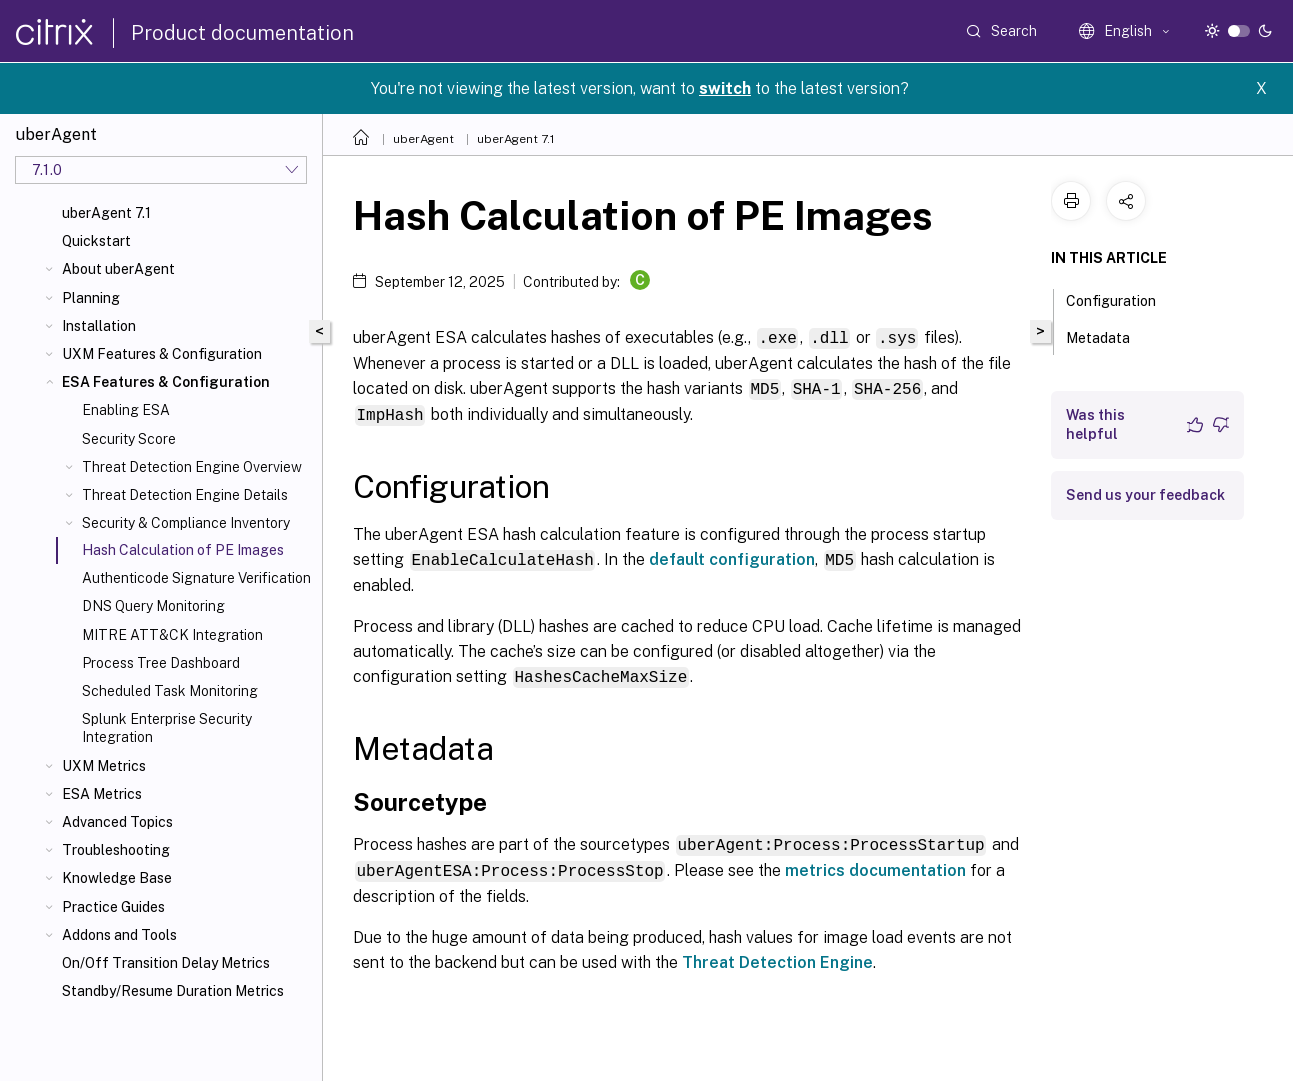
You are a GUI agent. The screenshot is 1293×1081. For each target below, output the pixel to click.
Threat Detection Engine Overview (192, 467)
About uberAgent (118, 269)
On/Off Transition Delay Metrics (166, 963)
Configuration (1122, 299)
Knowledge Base (117, 878)
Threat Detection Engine (777, 957)
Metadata (1109, 336)
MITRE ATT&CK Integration (172, 635)
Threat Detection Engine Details (185, 495)
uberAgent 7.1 (106, 213)
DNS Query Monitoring (153, 606)
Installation (99, 326)
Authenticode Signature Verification (196, 578)
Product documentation (242, 33)
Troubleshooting (116, 850)
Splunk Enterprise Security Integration (167, 728)
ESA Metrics (102, 794)
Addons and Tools (119, 935)
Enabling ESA (126, 410)
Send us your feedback (1145, 495)
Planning (91, 298)
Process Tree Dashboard (161, 663)
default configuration (732, 556)
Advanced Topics (117, 822)
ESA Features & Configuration (166, 382)
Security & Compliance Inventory (186, 523)
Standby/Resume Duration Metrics (173, 991)
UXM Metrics (104, 766)
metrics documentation (875, 865)
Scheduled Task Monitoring (170, 691)
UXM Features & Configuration (162, 354)
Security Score (129, 439)
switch (725, 88)
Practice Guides (113, 907)
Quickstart (96, 241)
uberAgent (423, 139)
